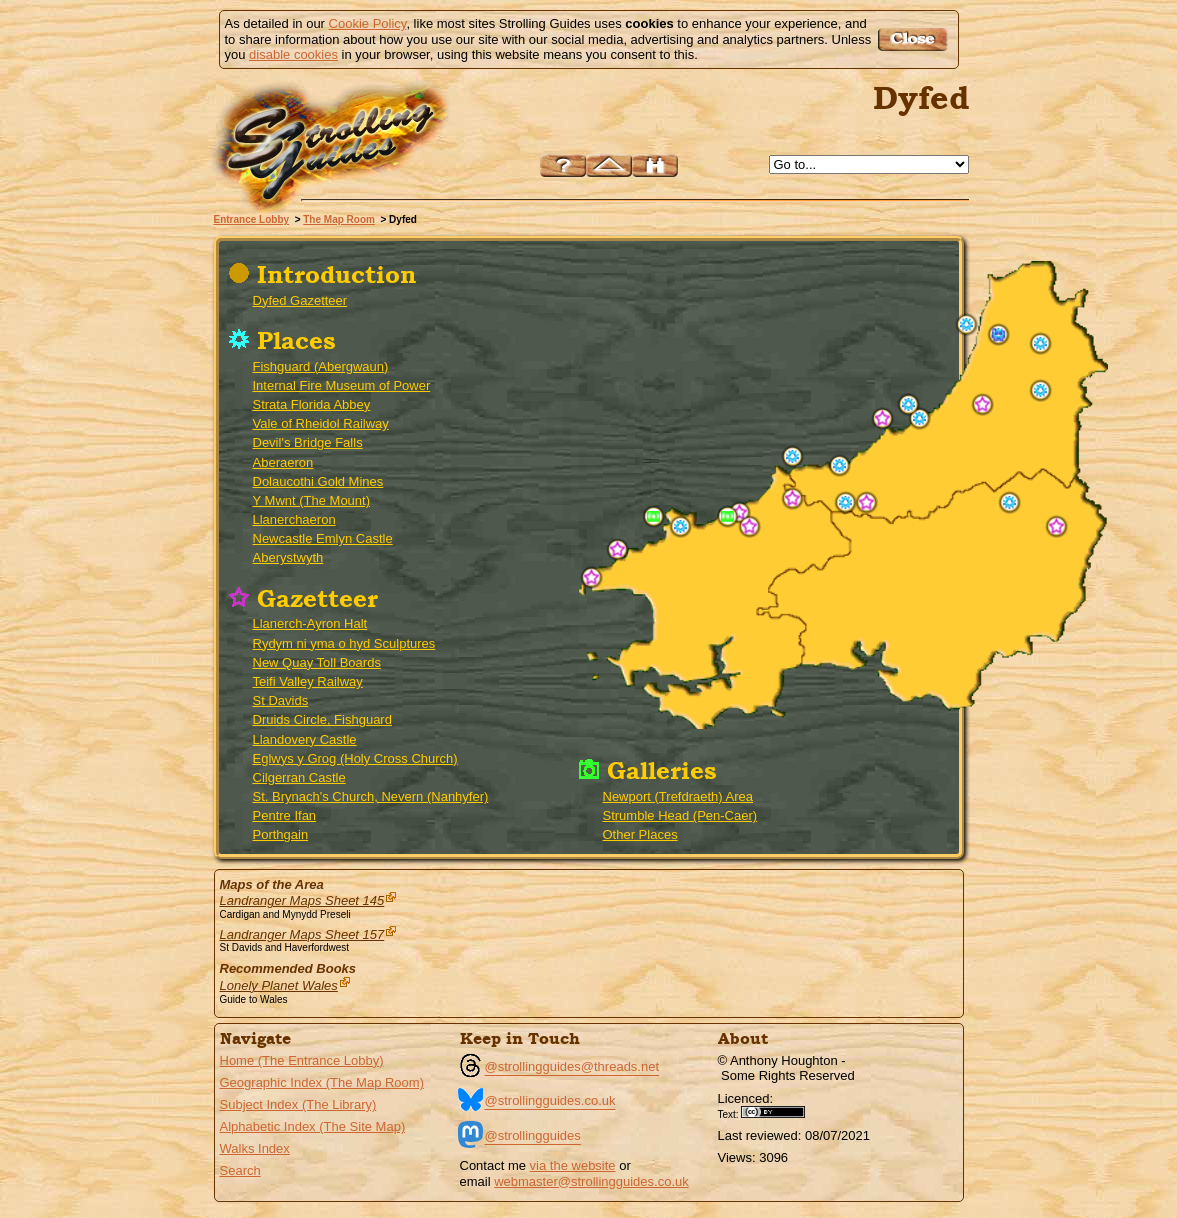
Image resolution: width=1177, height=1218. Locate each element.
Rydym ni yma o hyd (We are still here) (982, 404)
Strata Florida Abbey (312, 404)
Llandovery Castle (305, 739)
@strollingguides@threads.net (572, 1066)
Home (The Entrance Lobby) (302, 1060)
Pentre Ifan (285, 815)
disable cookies (293, 54)
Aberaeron (283, 462)
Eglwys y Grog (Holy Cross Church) (355, 758)
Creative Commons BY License (780, 1112)
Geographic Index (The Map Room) (322, 1082)
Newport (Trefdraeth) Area (678, 796)
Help (563, 165)
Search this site (655, 165)
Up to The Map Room (609, 165)
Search (240, 1170)
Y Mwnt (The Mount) (312, 500)
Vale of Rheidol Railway (321, 423)
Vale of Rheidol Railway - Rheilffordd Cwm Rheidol (998, 334)
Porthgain (281, 834)
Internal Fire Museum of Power (342, 385)
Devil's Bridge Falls (308, 442)
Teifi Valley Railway (308, 681)
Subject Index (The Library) (298, 1104)
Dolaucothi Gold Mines (318, 481)
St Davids (281, 700)
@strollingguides (533, 1135)
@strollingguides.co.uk (550, 1100)
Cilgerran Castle (299, 777)
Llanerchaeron (294, 519)
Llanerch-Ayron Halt (310, 623)
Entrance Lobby (252, 219)
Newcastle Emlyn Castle (323, 538)
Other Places (640, 834)
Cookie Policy (368, 23)
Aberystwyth (288, 557)
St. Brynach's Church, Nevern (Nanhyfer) (371, 796)
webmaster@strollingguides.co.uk (591, 1181)
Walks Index (255, 1148)
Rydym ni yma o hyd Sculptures (344, 643)
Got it (915, 39)
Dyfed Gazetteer (300, 300)
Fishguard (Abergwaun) (321, 366)
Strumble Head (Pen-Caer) (680, 815)
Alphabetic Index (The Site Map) (313, 1126)
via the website (573, 1165)
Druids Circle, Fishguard (322, 719)
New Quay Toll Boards (317, 662)
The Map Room (339, 219)
